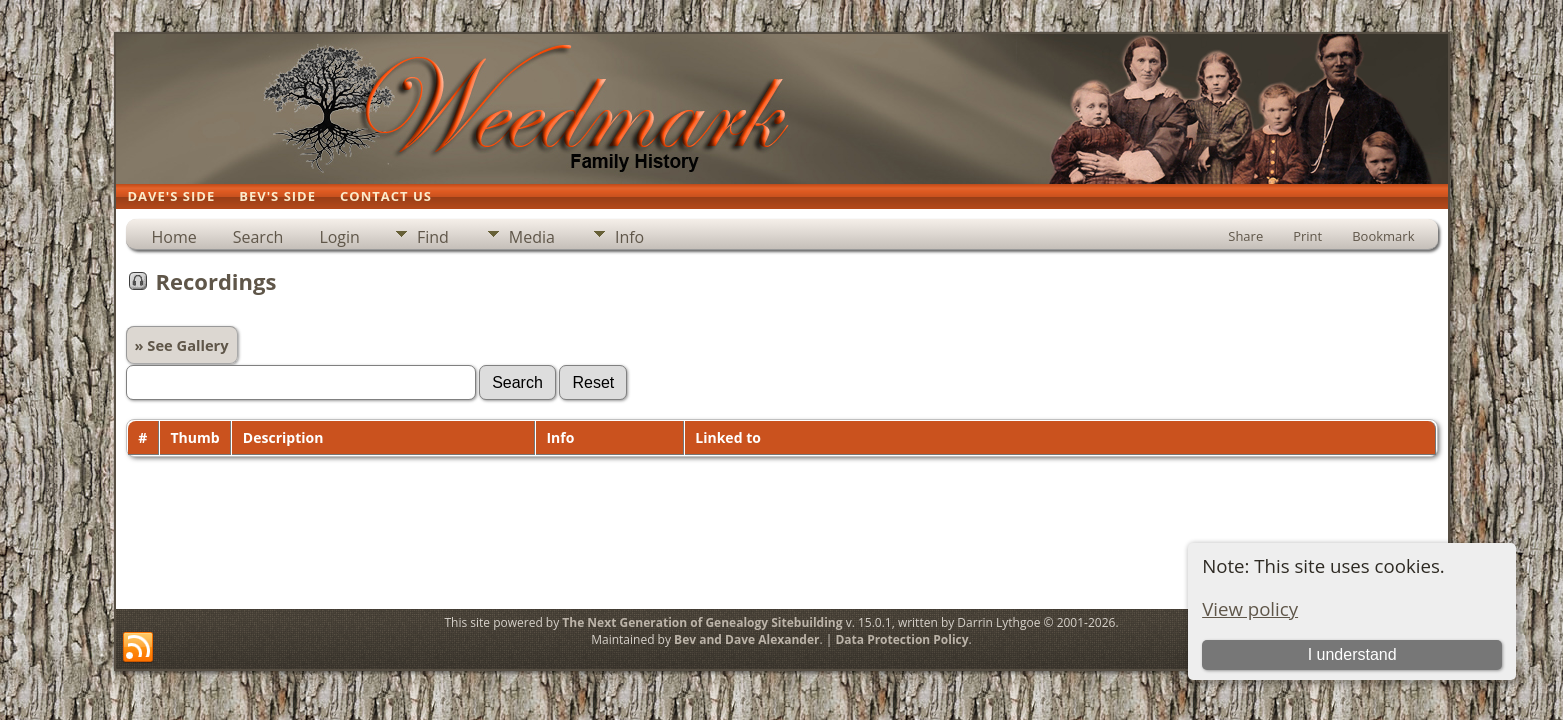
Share (1245, 236)
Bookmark (1383, 236)
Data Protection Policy (901, 639)
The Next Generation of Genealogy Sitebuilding (702, 622)
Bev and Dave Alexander (746, 639)
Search (258, 237)
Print (1307, 236)
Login (339, 237)
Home (174, 237)
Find (433, 237)
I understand (1352, 654)
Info (629, 237)
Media (532, 237)
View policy (1250, 608)
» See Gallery (182, 345)
